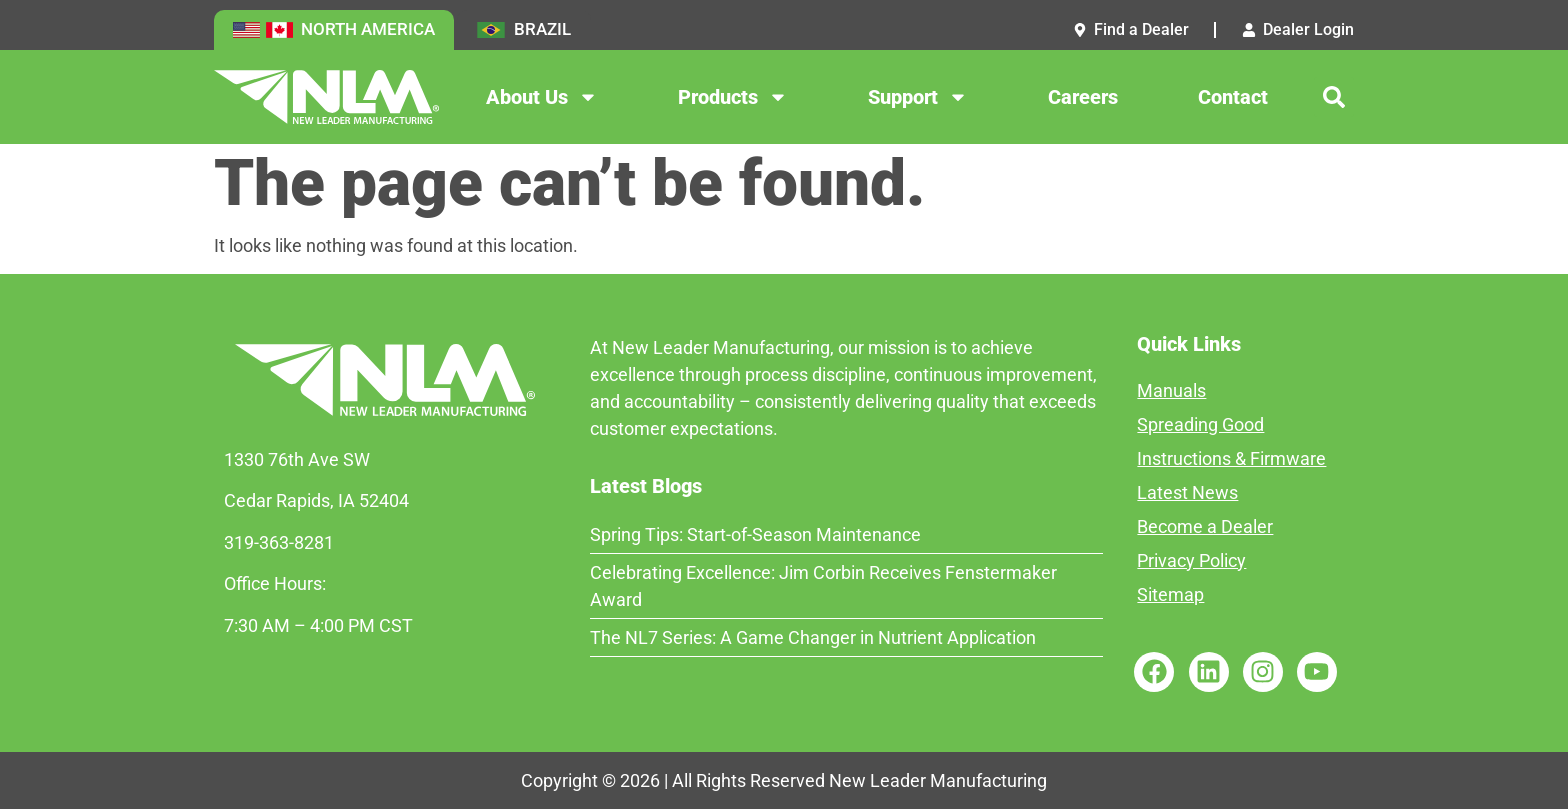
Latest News (1187, 494)
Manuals (1171, 392)
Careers (1083, 99)
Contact (1233, 99)
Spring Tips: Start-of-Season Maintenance (755, 536)
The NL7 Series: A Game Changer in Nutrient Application (813, 639)
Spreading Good (1200, 426)
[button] (1334, 99)
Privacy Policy (1191, 562)
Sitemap (1170, 596)
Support (918, 99)
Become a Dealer (1205, 528)
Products (733, 99)
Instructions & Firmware (1231, 460)
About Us (542, 99)
